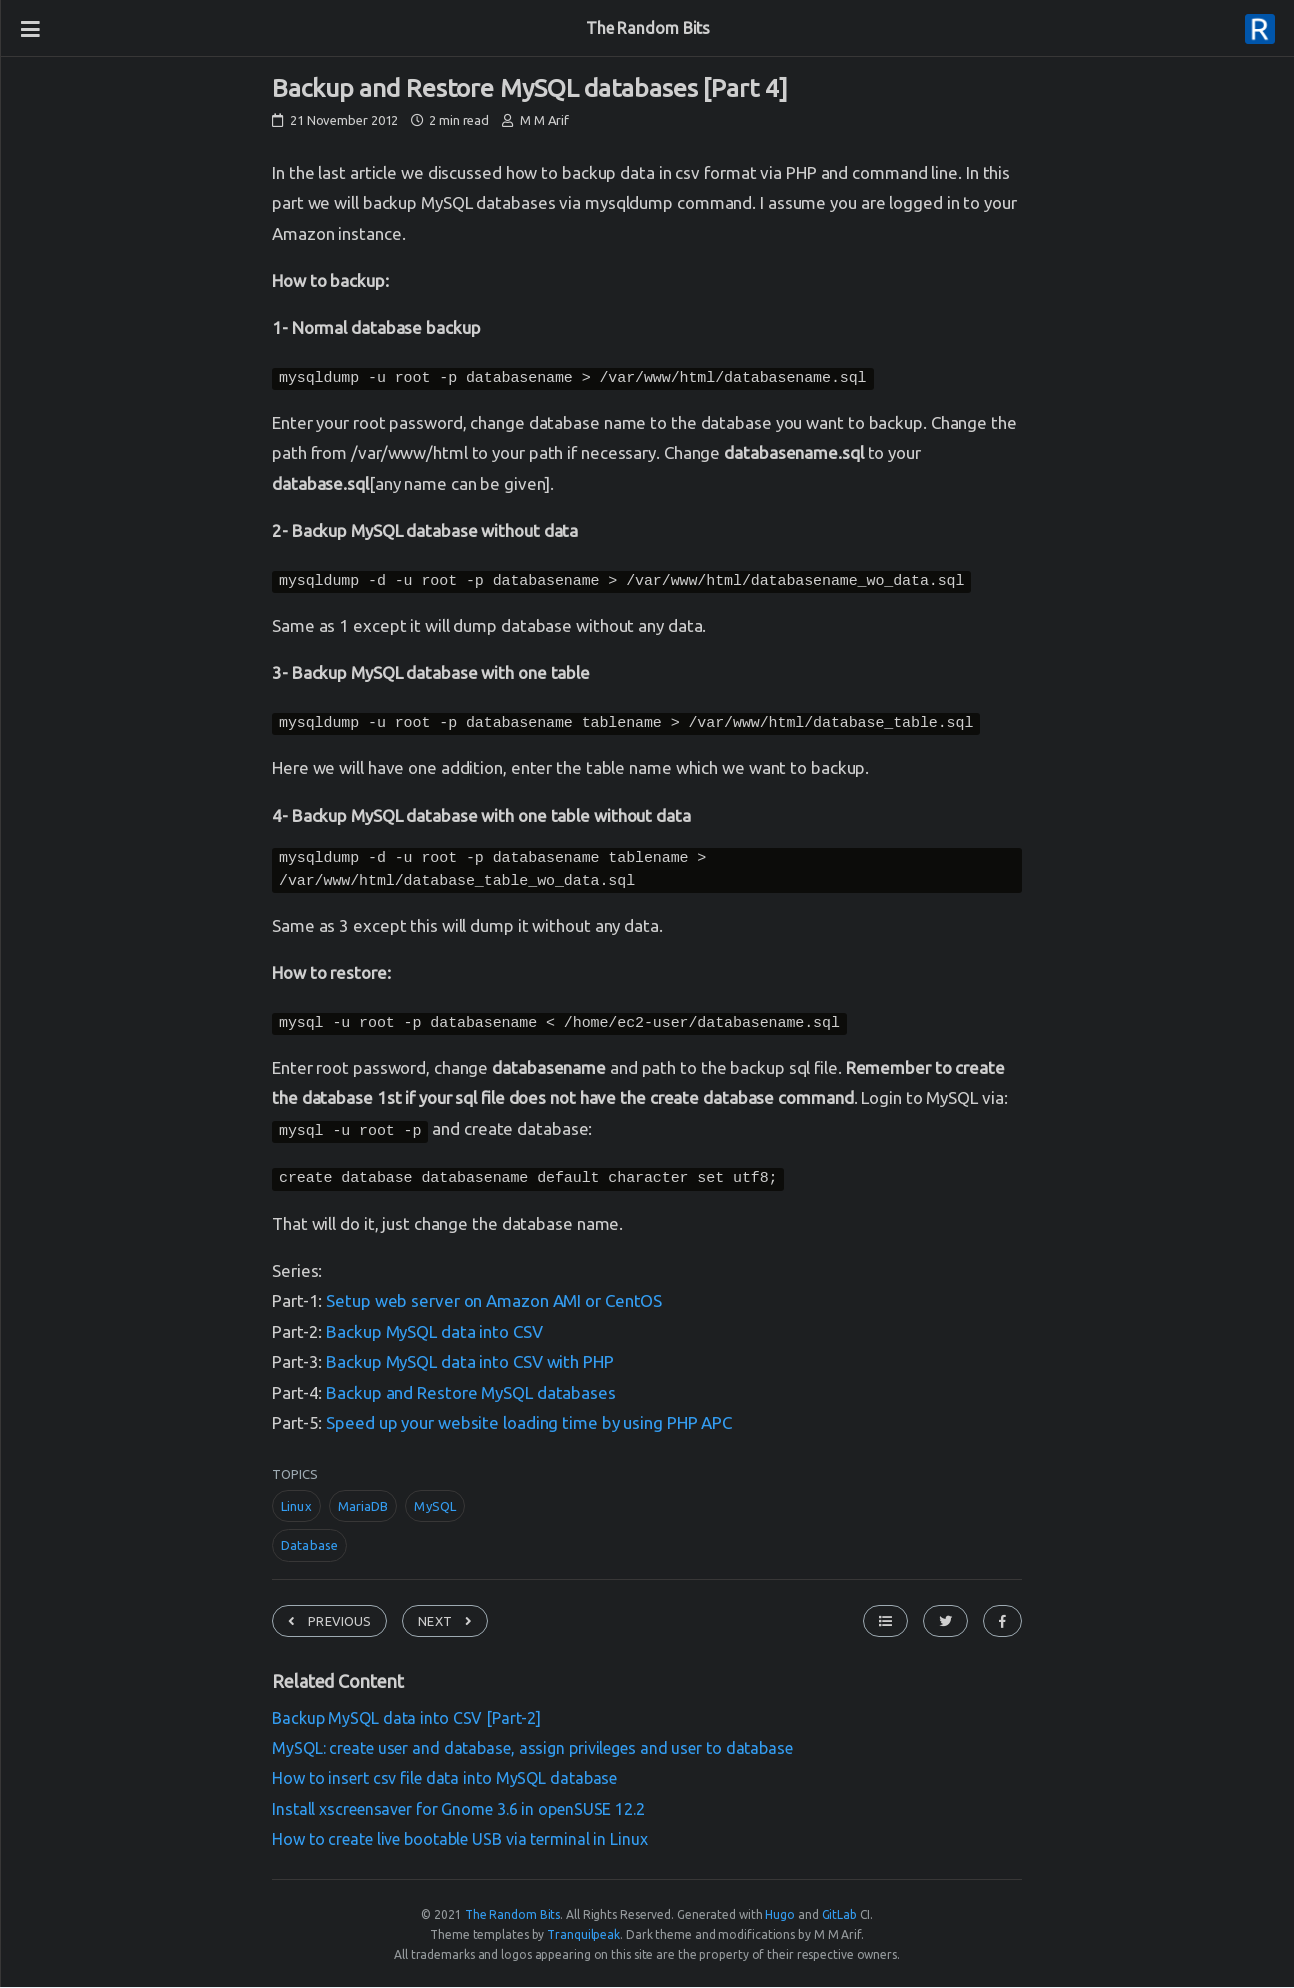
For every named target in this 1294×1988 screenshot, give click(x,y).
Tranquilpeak (583, 1937)
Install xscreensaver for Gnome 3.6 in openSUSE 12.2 (458, 1812)
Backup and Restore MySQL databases (471, 1395)
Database (309, 1548)
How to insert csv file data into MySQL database (444, 1781)
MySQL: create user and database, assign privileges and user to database (532, 1751)
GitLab (839, 1917)
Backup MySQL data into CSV (434, 1334)
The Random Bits (648, 28)
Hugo (780, 1917)
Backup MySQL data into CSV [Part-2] (406, 1721)
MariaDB (363, 1509)
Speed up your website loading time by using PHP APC (529, 1425)
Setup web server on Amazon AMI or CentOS (494, 1303)
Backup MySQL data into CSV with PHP (470, 1364)
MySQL (435, 1509)
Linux (296, 1509)
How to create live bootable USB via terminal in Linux (460, 1842)
